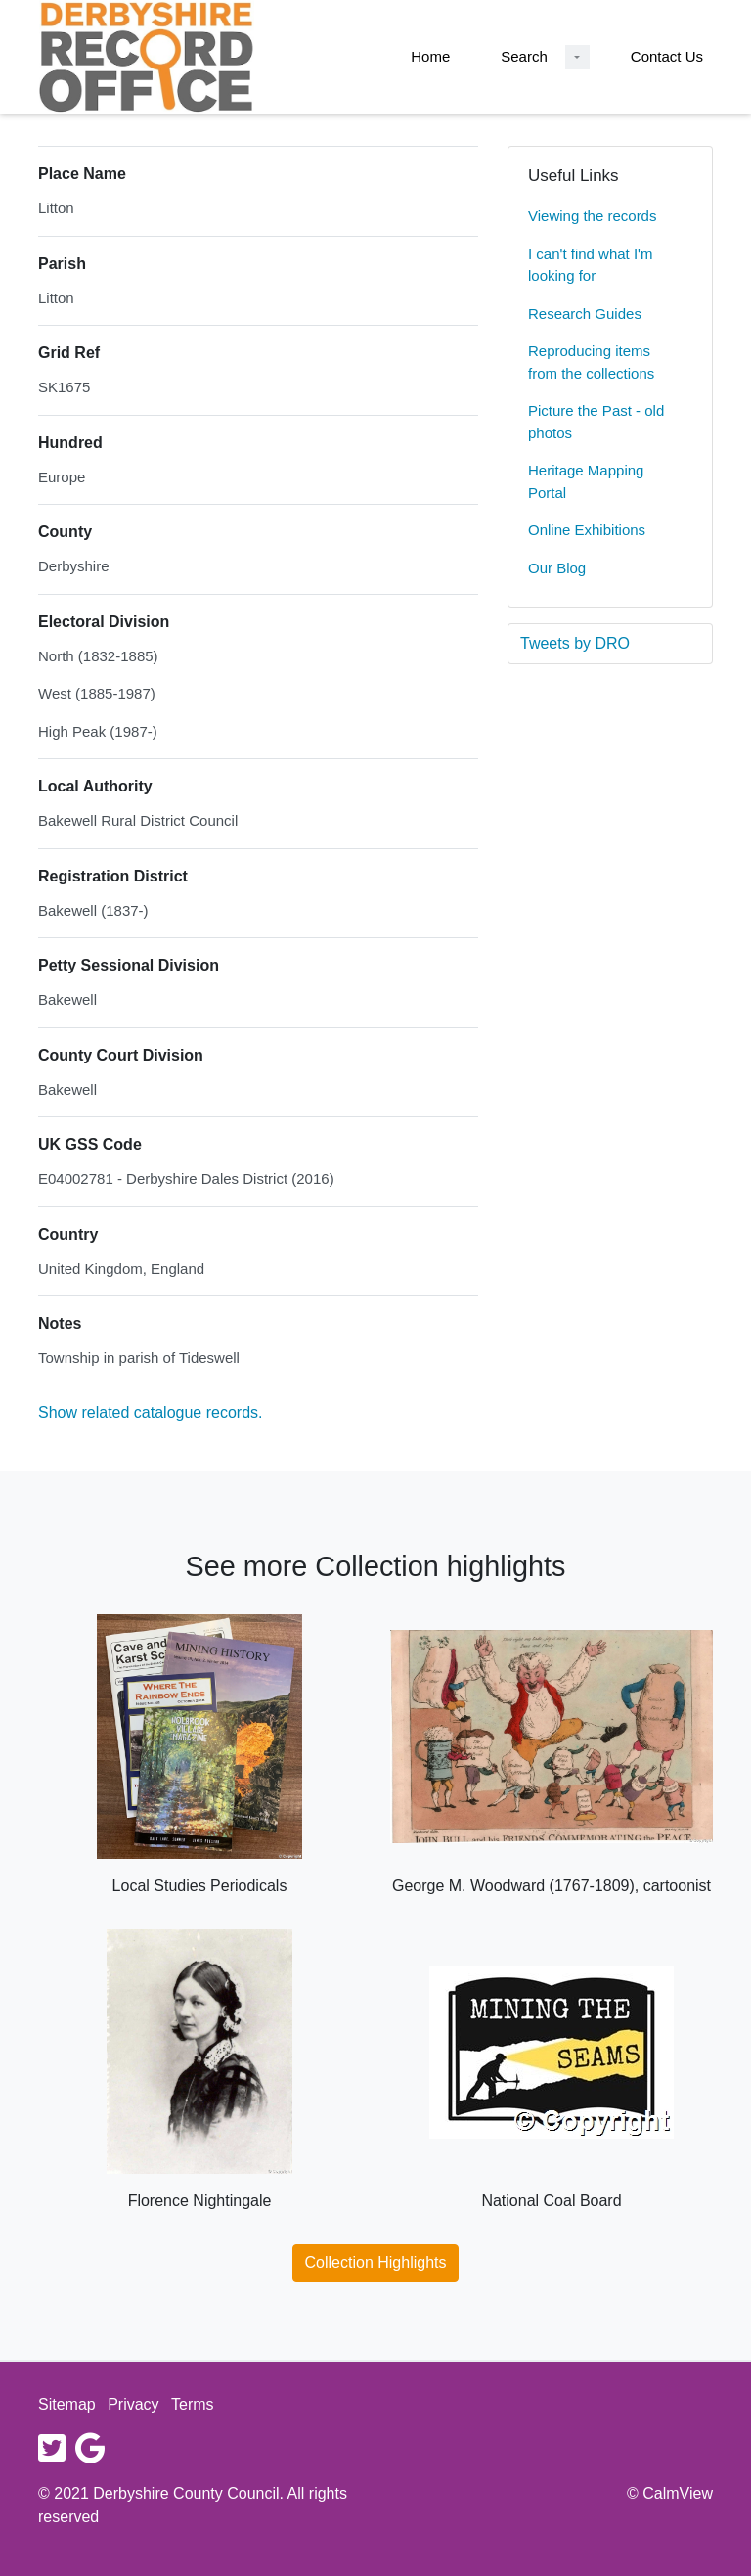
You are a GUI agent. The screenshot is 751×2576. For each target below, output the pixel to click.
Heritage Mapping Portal (585, 481)
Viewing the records (592, 215)
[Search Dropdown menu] (577, 57)
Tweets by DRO (575, 643)
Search (524, 56)
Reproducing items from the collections (591, 362)
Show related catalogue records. (150, 1412)
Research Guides (584, 313)
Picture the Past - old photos (596, 421)
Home (430, 56)
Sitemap (67, 2404)
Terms (192, 2404)
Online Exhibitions (586, 529)
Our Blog (557, 568)
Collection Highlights (376, 2262)
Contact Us (667, 56)
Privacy (133, 2404)
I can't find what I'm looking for (590, 265)
